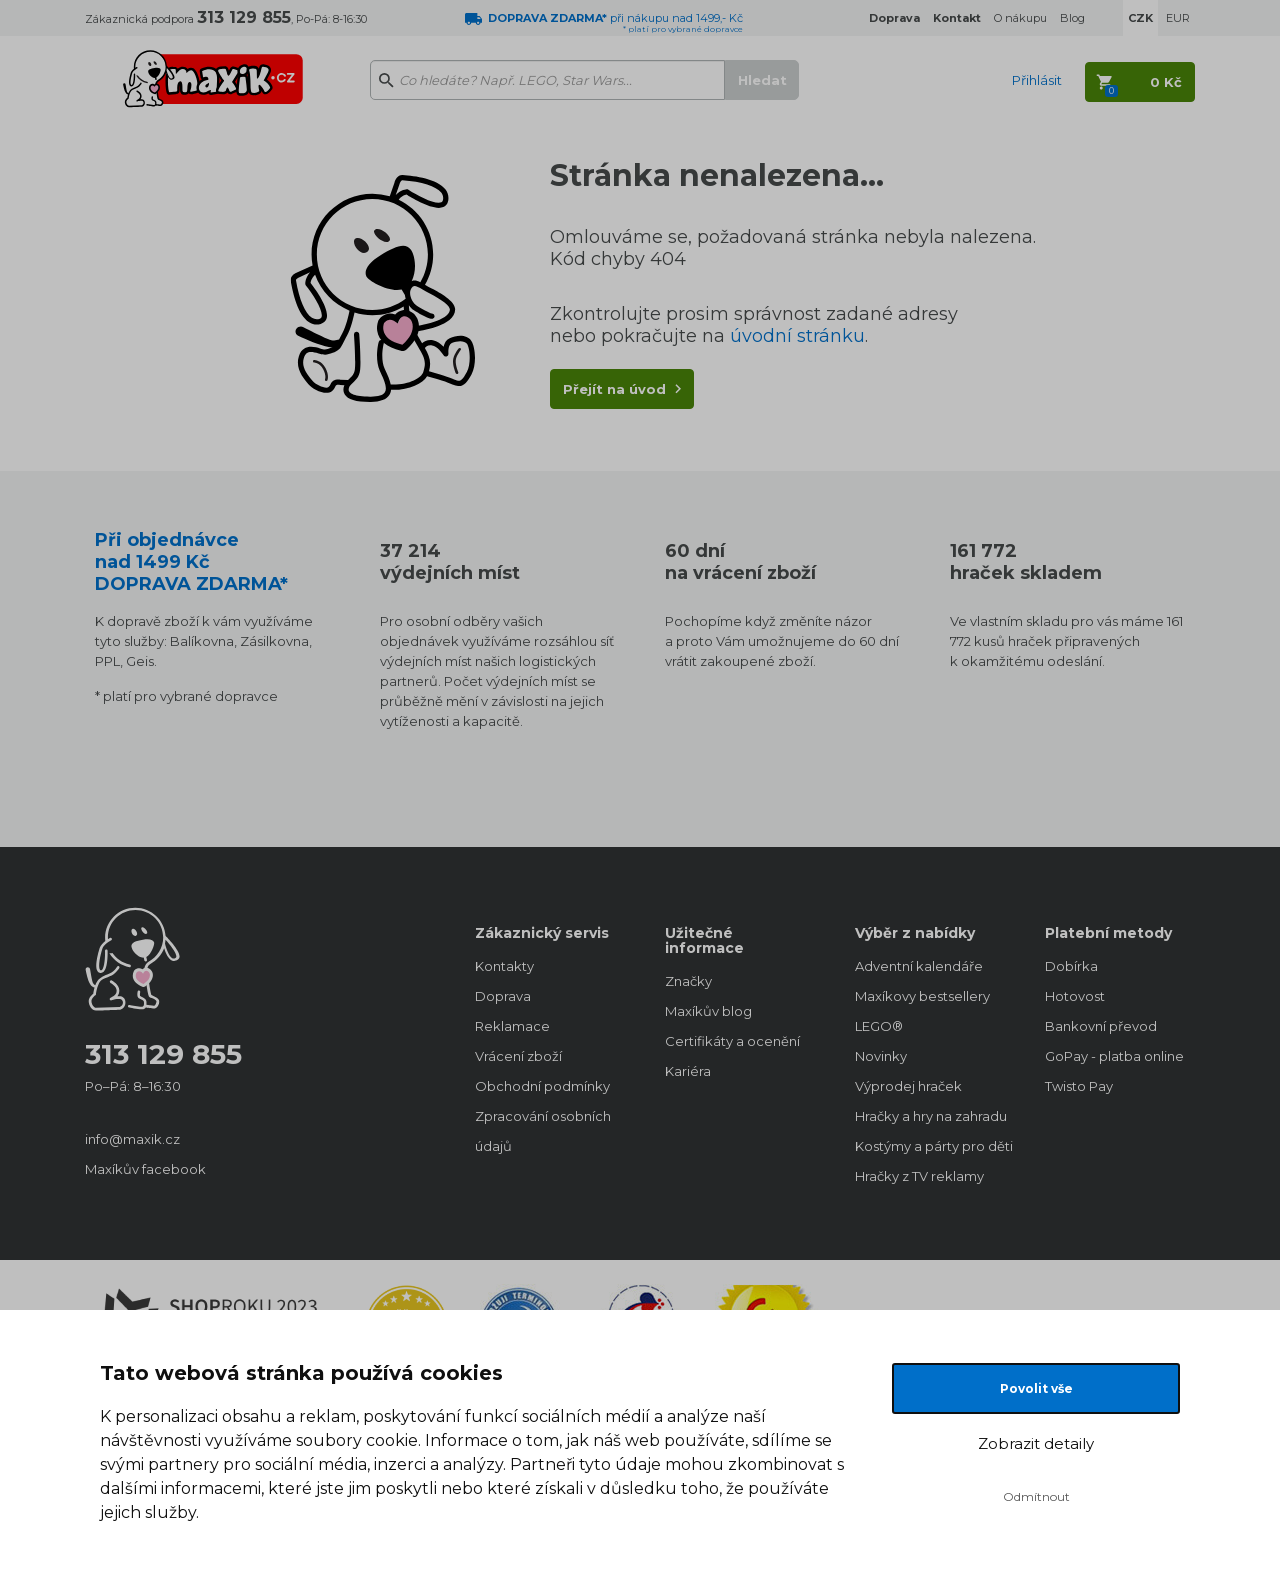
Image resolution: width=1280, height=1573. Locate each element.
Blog (1072, 18)
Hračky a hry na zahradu (930, 1116)
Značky (688, 981)
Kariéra (688, 1071)
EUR (1178, 18)
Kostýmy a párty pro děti (930, 1146)
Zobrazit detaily (1036, 1443)
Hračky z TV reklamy (919, 1176)
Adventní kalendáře (919, 966)
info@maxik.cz (132, 1139)
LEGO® (879, 1026)
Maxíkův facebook (145, 1169)
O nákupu (1020, 18)
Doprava (503, 996)
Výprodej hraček (908, 1086)
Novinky (881, 1056)
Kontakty (504, 966)
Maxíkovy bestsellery (922, 996)
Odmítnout (1036, 1496)
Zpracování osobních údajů (543, 1131)
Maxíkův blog (708, 1011)
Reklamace (512, 1026)
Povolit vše (1036, 1388)
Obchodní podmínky (542, 1086)
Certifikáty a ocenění (732, 1041)
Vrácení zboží (518, 1056)
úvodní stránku (797, 336)
